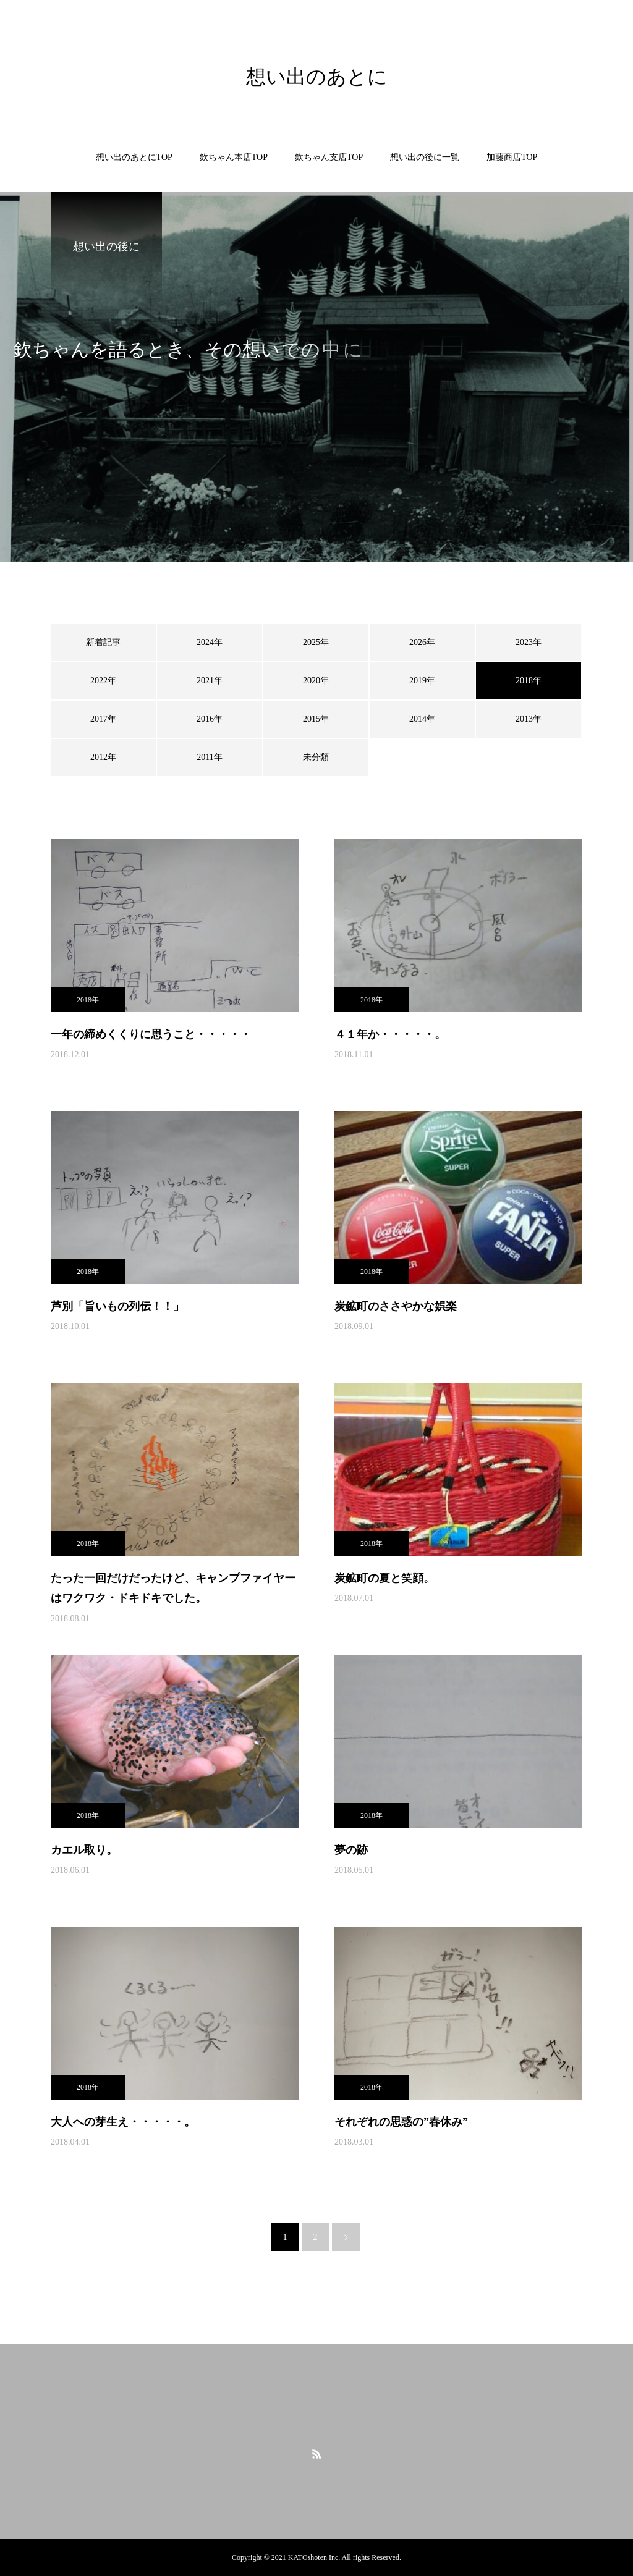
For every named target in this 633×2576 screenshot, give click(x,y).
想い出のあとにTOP (134, 157)
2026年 (422, 642)
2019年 (422, 680)
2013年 (529, 719)
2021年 (210, 680)
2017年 (103, 719)
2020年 (316, 680)
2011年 (209, 757)
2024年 (210, 642)
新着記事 (103, 642)
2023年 (529, 642)
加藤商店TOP (511, 157)
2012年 (103, 757)
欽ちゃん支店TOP (329, 157)
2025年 (316, 642)
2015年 (316, 719)
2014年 (422, 719)
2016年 (210, 719)
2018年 (88, 999)
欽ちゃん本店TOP (234, 157)
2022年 (103, 680)
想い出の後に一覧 (424, 157)
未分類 (316, 757)
